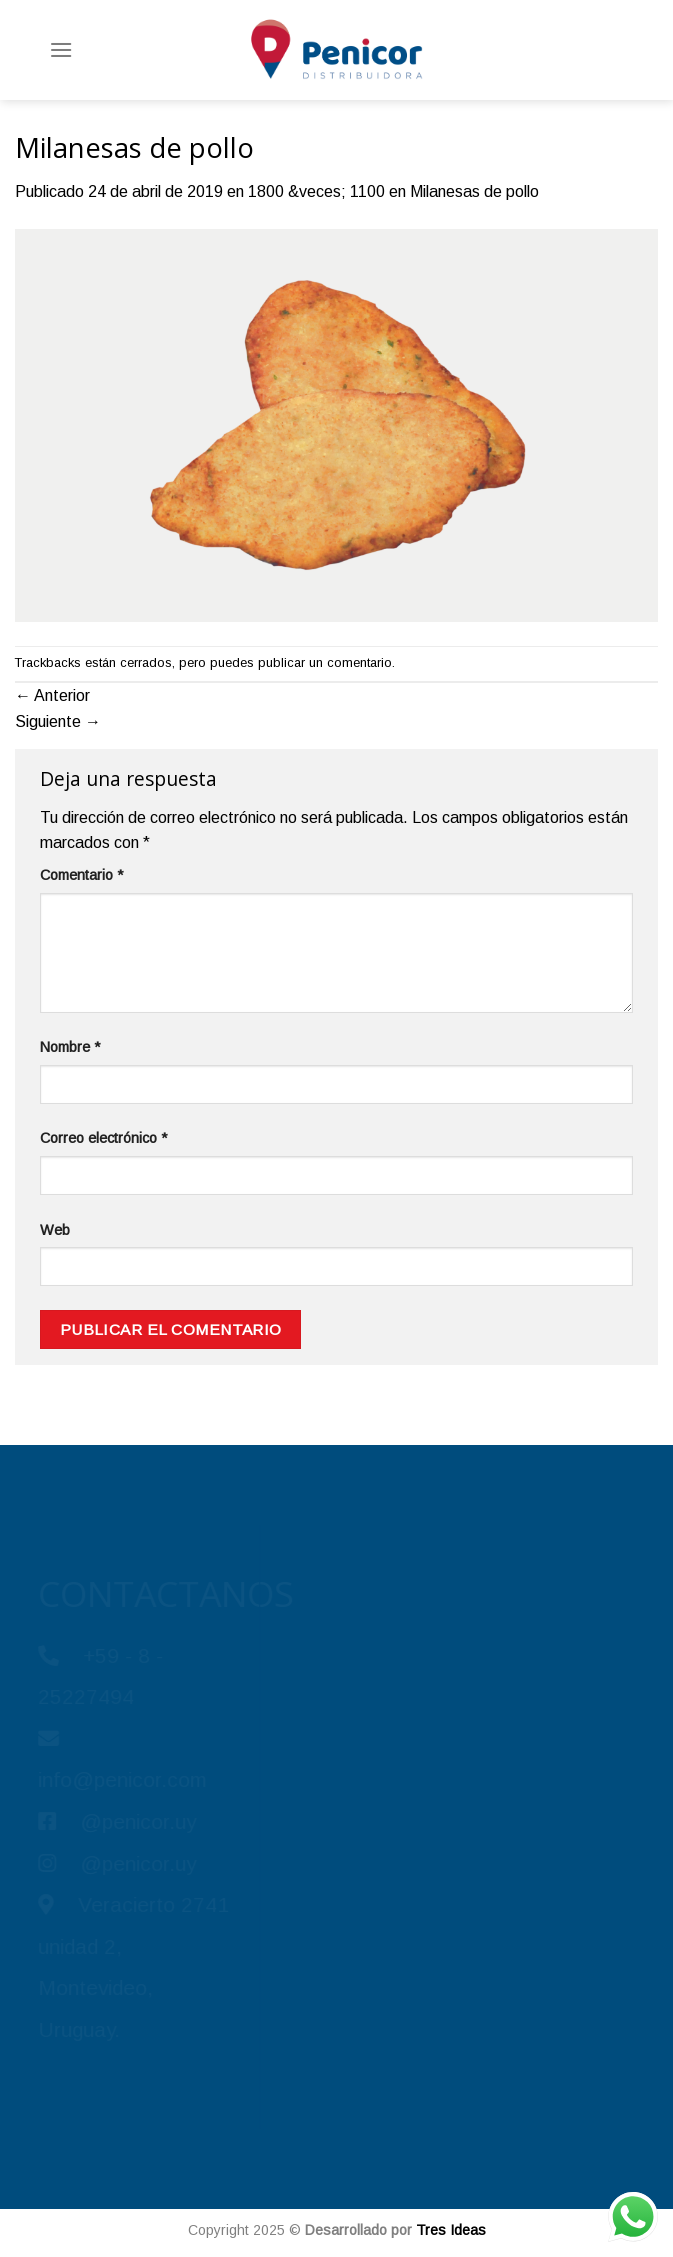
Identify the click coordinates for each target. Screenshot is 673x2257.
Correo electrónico (103, 1138)
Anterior (52, 695)
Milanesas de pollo (474, 191)
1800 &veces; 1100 (316, 191)
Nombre (70, 1047)
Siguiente (58, 721)
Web (55, 1230)
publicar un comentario (325, 662)
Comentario (81, 875)
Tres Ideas (451, 2230)
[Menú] (61, 49)
